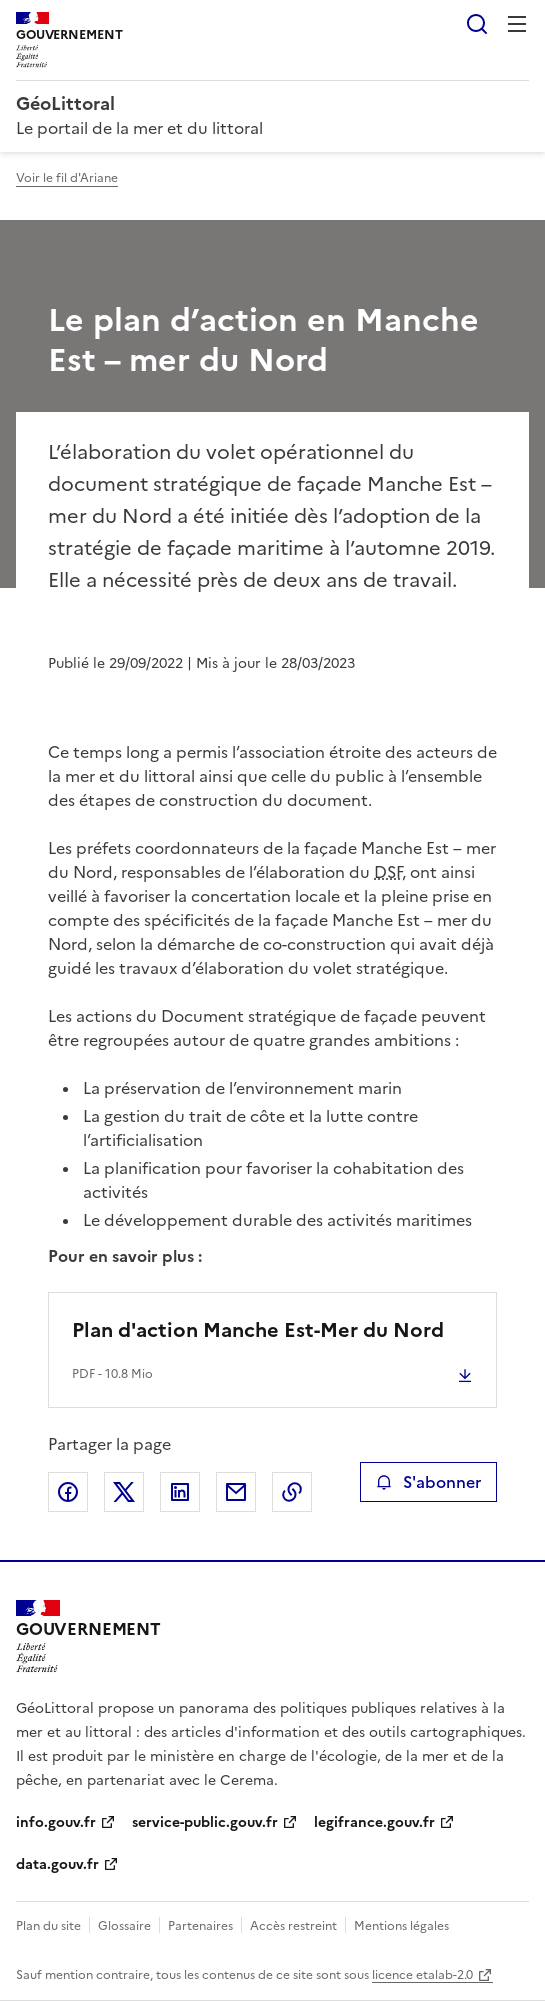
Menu (517, 24)
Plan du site (48, 1926)
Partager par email (236, 1492)
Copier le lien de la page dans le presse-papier (292, 1492)
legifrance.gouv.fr (374, 1822)
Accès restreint (293, 1926)
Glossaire (124, 1926)
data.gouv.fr (57, 1864)
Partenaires (200, 1926)
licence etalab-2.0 (422, 1975)
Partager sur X (124, 1492)
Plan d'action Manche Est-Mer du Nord (258, 1330)
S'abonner (428, 1482)
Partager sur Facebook (68, 1492)
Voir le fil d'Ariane (67, 178)
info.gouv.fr (56, 1822)
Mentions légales (401, 1926)
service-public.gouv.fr (205, 1822)
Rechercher (477, 24)
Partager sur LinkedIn (180, 1492)
